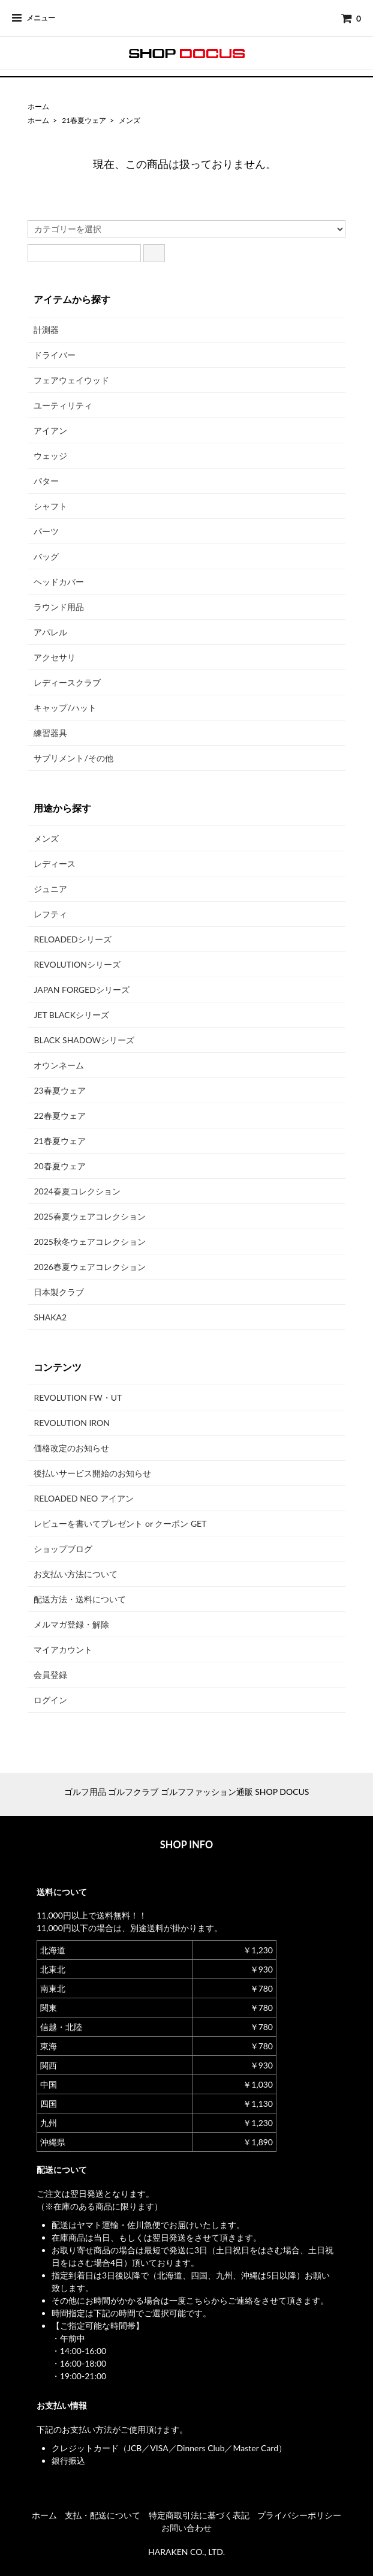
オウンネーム (59, 1065)
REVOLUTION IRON (72, 1423)
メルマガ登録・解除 (71, 1624)
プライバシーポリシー (299, 2515)
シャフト (50, 506)
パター (46, 481)
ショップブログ (63, 1549)
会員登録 (50, 1675)
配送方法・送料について (80, 1599)
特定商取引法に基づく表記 (199, 2515)
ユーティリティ (63, 405)
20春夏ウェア (59, 1166)
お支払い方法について (76, 1574)
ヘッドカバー (59, 582)
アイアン (50, 430)
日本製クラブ (59, 1292)
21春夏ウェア (84, 120)
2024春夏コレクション (77, 1191)
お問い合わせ (186, 2528)
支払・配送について (102, 2515)
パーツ (46, 531)
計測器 (46, 330)
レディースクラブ (67, 682)
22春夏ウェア (59, 1115)
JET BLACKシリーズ (71, 1015)
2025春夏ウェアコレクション (89, 1216)
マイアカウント (63, 1649)
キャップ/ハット (65, 707)
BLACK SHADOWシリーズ (84, 1040)
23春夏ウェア (59, 1090)
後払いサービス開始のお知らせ (92, 1473)
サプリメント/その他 (73, 758)
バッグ (46, 556)
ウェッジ (50, 456)
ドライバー (55, 355)
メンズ (129, 120)
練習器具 (50, 733)
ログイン (50, 1700)
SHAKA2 (50, 1317)
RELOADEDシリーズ (72, 939)
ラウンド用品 (59, 607)
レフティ (50, 914)
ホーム (38, 106)
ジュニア (50, 889)
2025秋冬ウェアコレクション (89, 1241)
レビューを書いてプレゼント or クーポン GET (120, 1523)
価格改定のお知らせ (71, 1448)
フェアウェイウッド (71, 380)
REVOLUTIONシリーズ (77, 964)
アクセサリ (55, 657)
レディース (55, 863)
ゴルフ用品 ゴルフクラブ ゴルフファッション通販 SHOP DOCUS (186, 1792)
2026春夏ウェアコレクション (89, 1267)
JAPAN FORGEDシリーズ (81, 989)
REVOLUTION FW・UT (78, 1397)
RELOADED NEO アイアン (83, 1498)
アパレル (50, 632)
